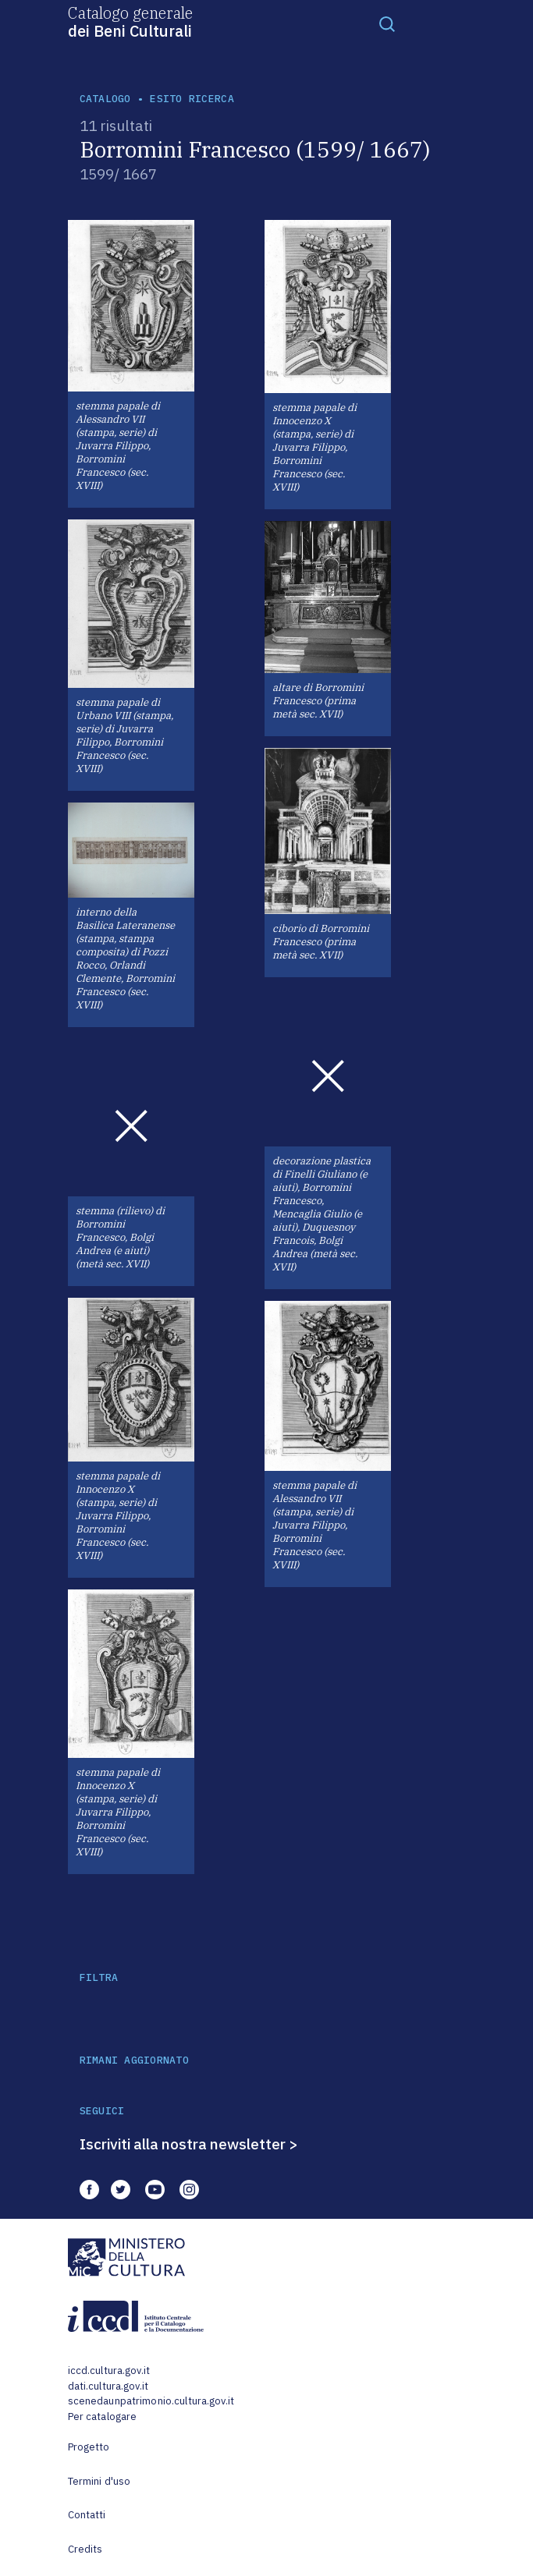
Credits (85, 2549)
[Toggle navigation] (387, 23)
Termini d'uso (99, 2481)
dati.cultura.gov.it (108, 2386)
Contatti (87, 2514)
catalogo (105, 98)
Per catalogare (102, 2416)
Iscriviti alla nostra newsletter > (189, 2144)
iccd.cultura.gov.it (109, 2370)
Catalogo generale (130, 21)
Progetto (89, 2447)
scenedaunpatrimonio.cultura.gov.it (151, 2401)
